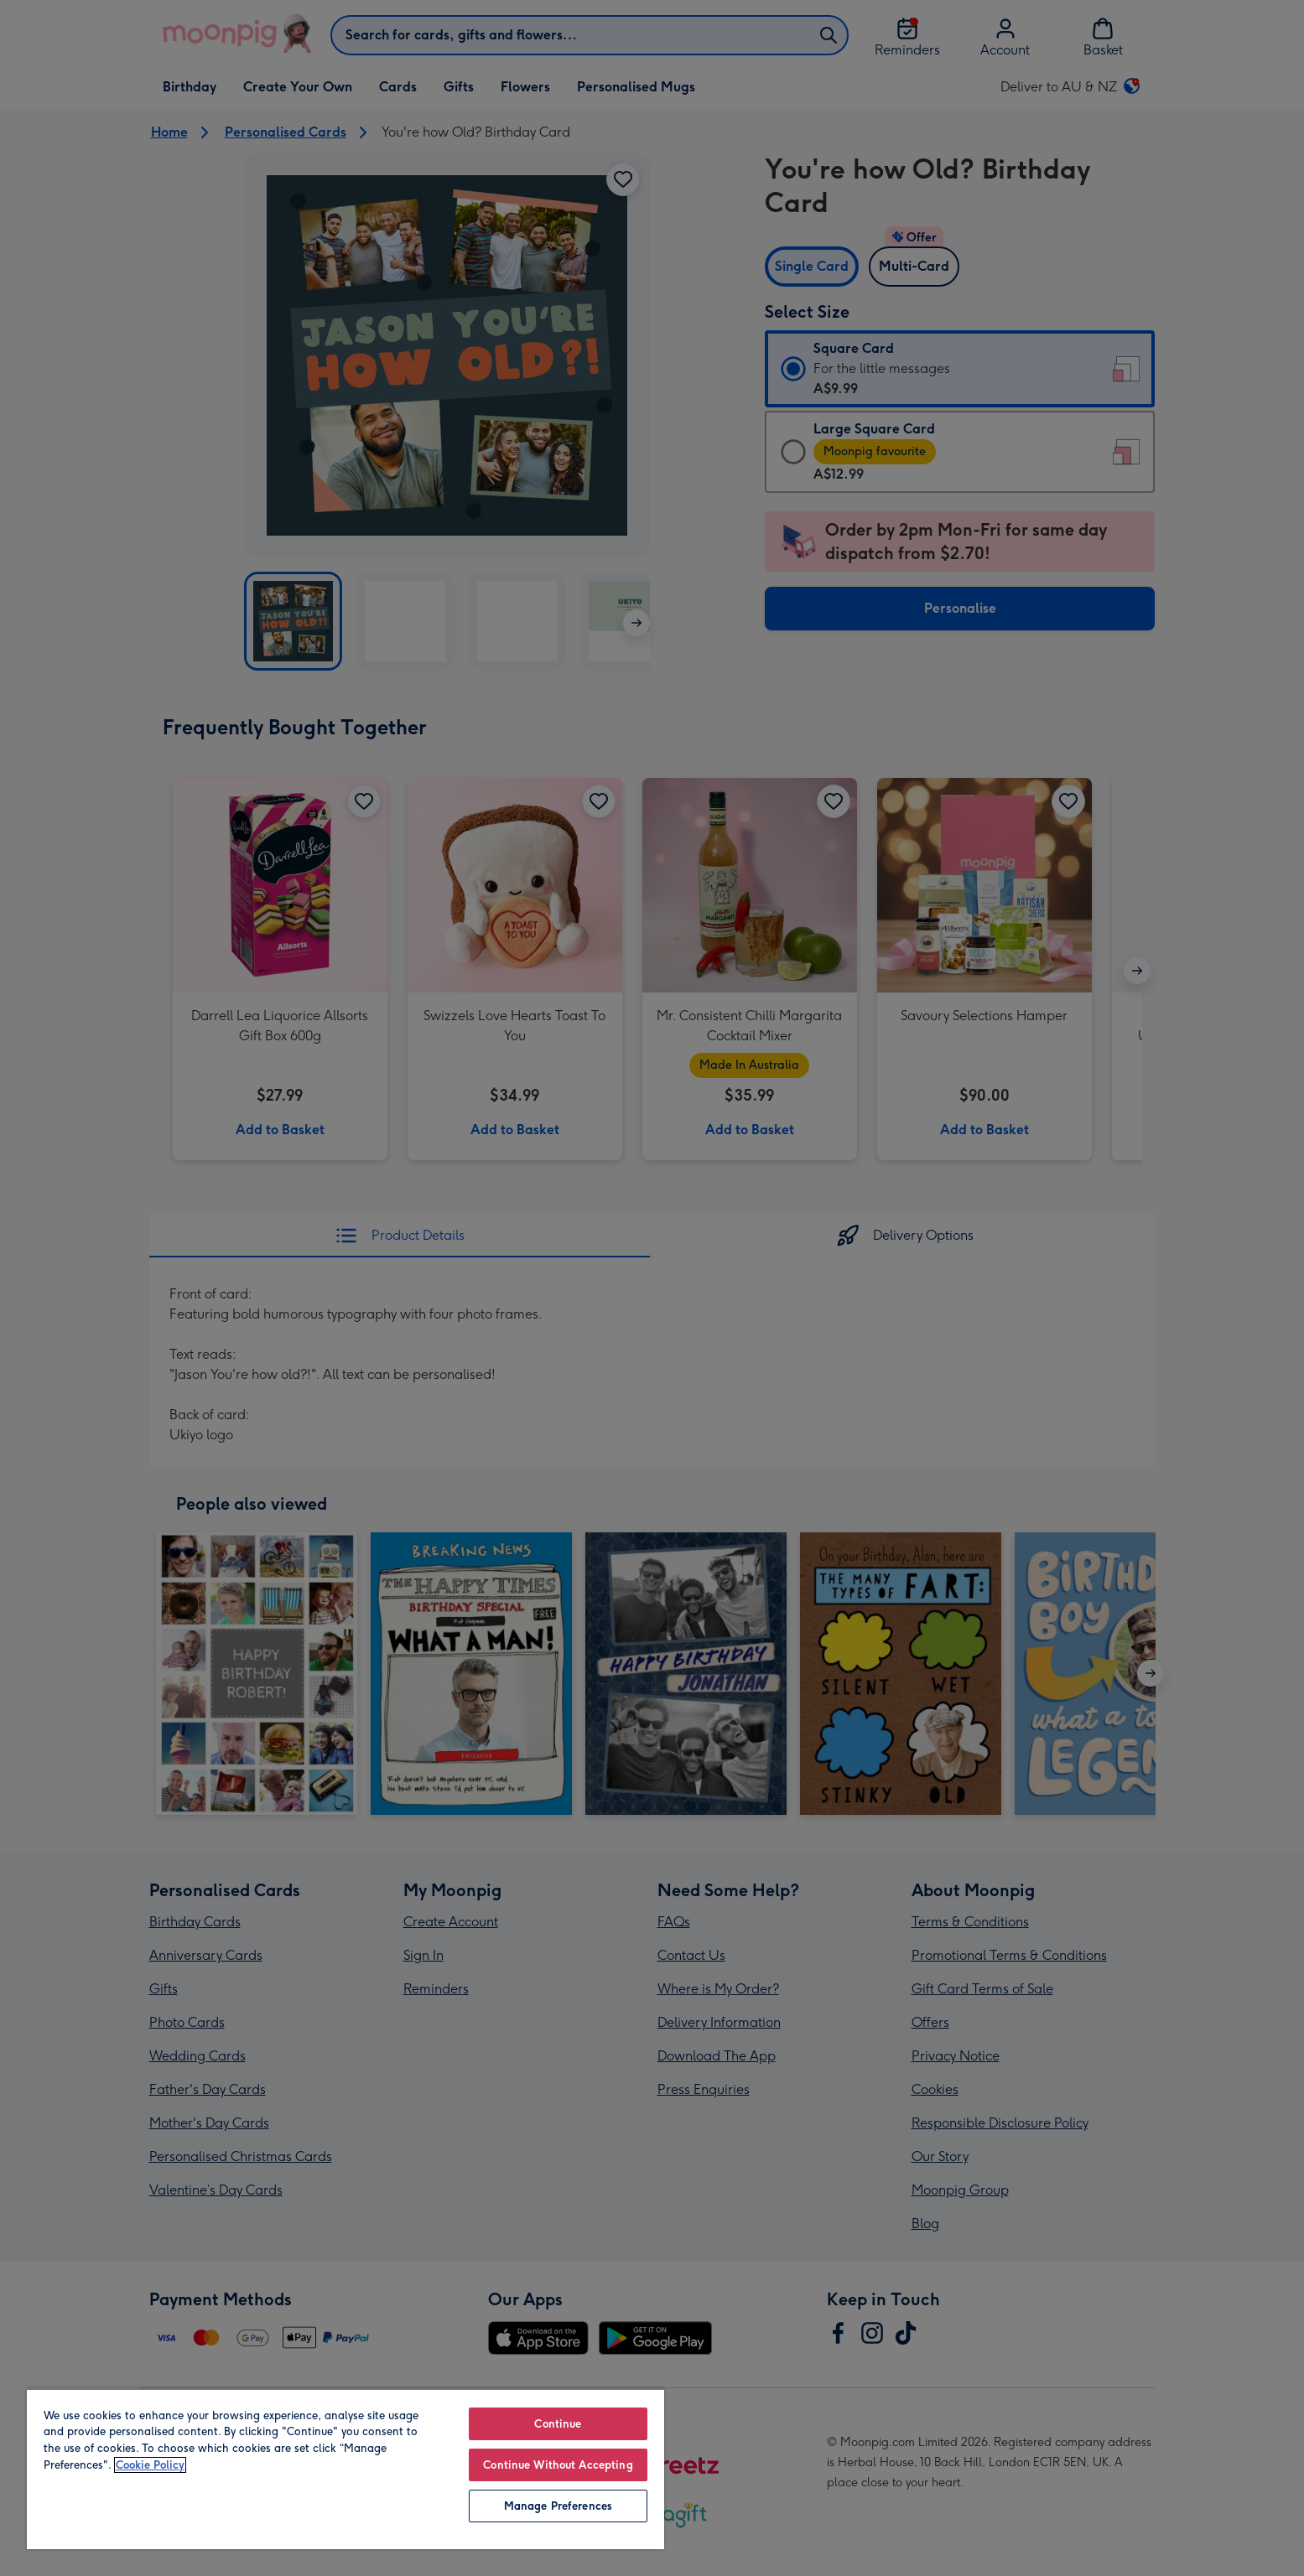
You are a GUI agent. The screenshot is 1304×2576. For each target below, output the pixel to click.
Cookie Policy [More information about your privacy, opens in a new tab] (150, 2465)
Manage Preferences (558, 2506)
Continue (557, 2424)
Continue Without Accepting (557, 2465)
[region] (345, 2468)
